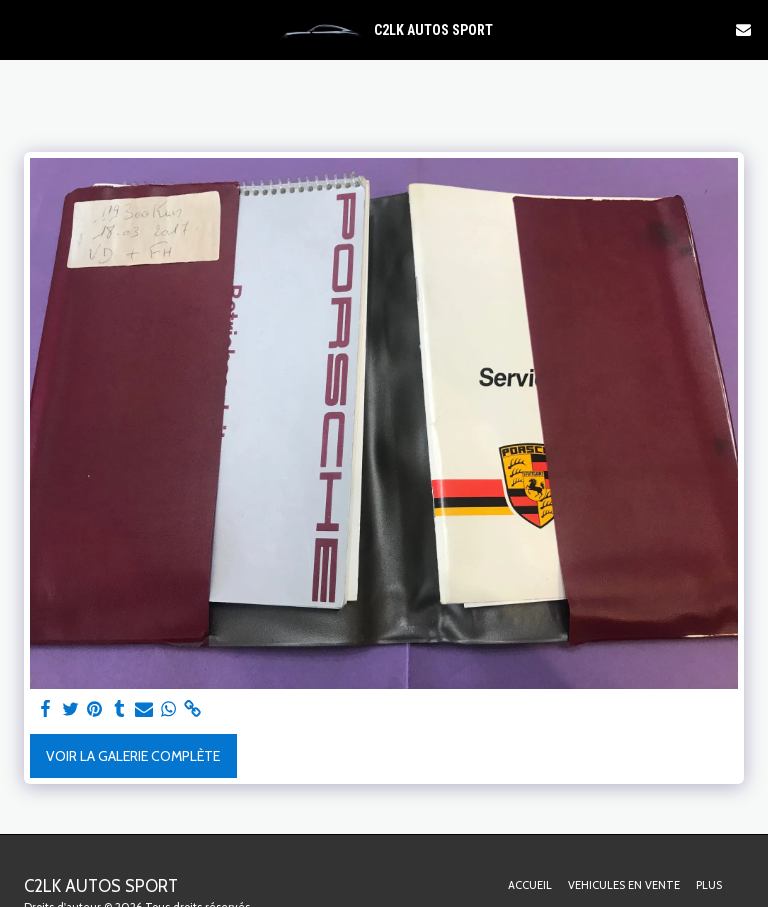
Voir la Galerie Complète (133, 756)
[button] (22, 29)
